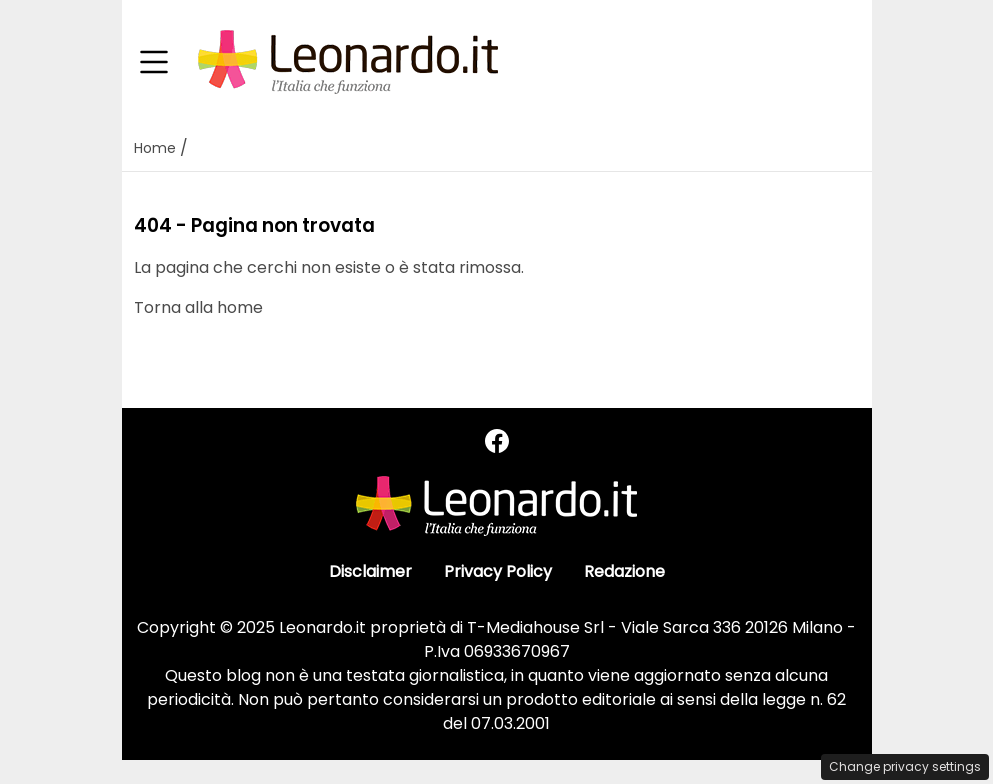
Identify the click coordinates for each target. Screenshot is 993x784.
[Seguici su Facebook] (497, 441)
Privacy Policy (498, 571)
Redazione (624, 571)
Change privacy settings (905, 766)
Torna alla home (198, 307)
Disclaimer (370, 571)
